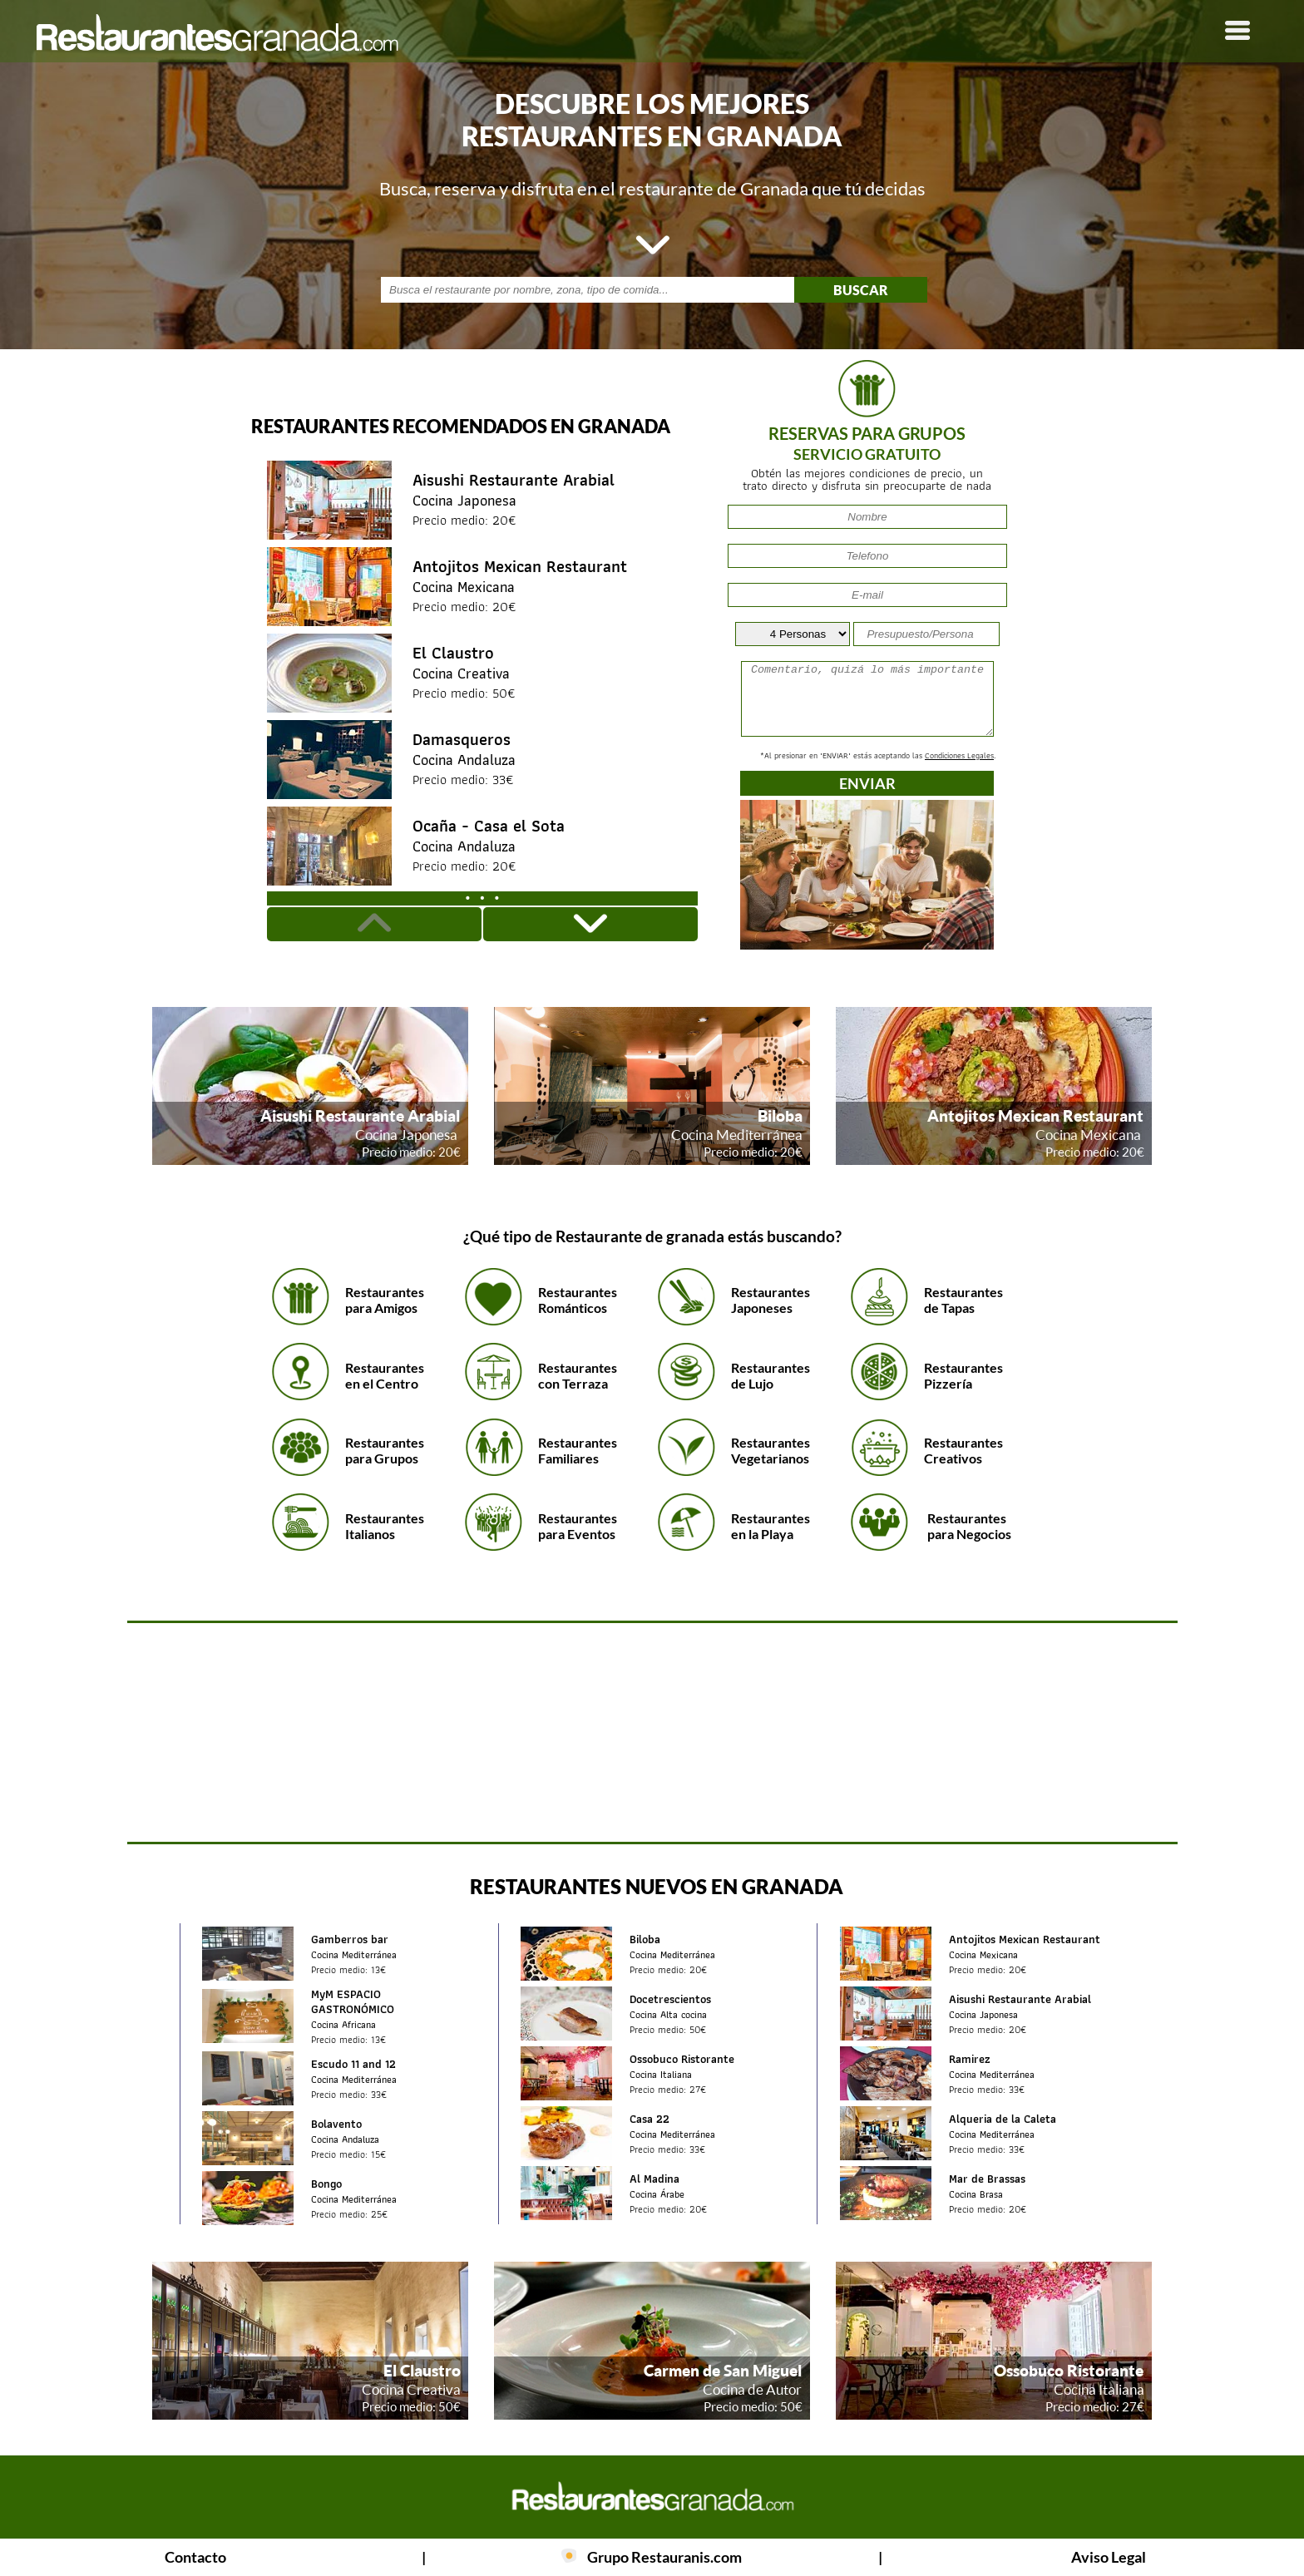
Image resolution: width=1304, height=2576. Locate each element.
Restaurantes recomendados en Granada (460, 426)
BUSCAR (860, 290)
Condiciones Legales (959, 755)
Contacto (195, 2557)
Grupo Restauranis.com (664, 2557)
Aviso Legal (1108, 2557)
